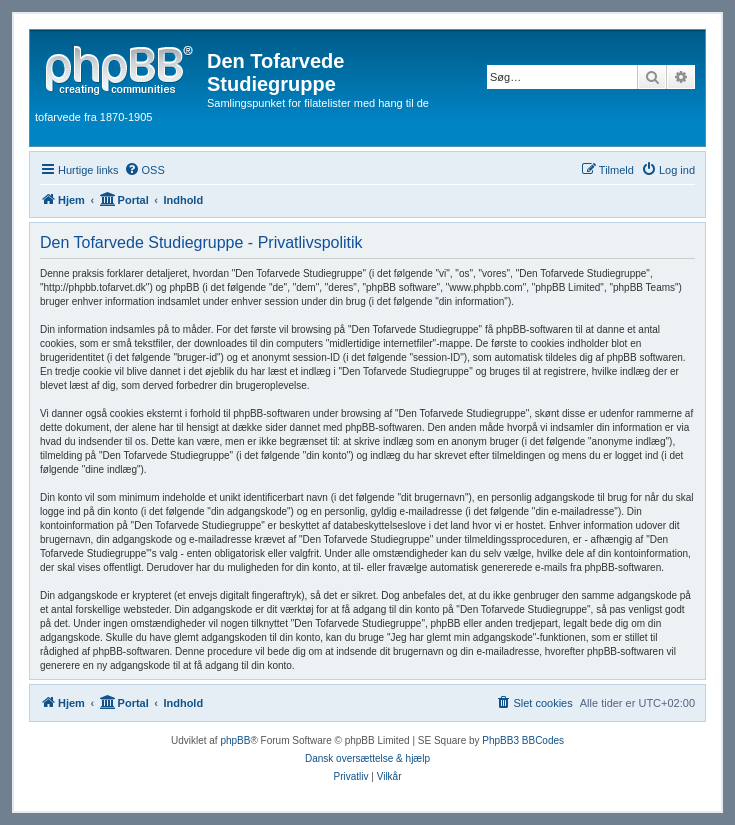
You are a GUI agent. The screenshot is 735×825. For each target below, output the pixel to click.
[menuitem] (144, 170)
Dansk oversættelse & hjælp (367, 758)
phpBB (235, 740)
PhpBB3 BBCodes (523, 740)
